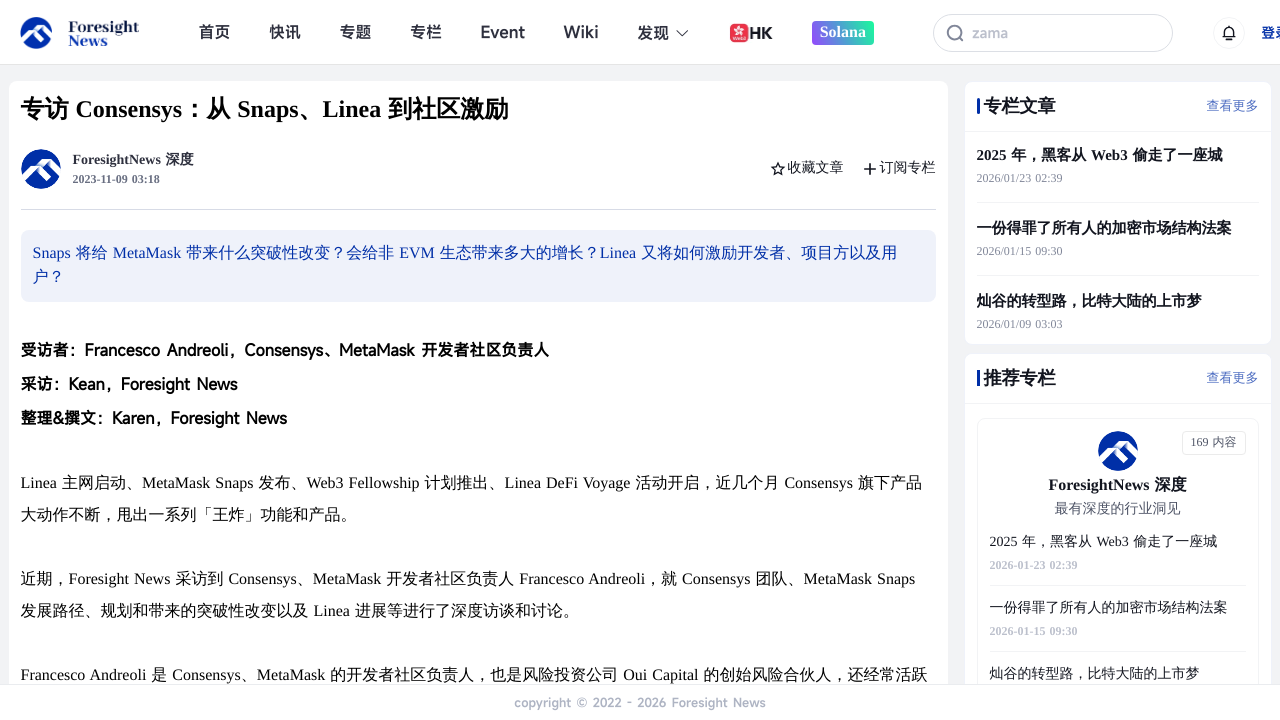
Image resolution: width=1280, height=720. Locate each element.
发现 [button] (663, 33)
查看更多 (1233, 105)
